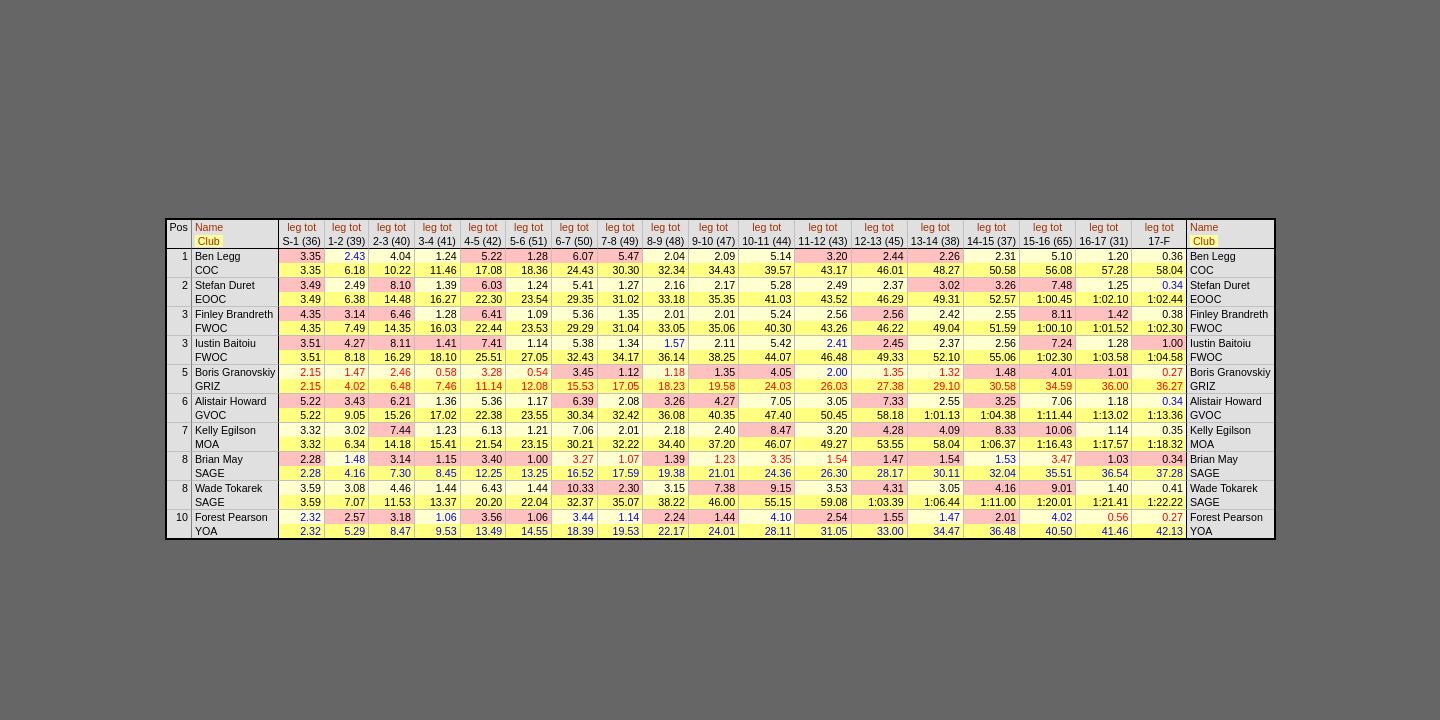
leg (294, 227)
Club (209, 241)
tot (310, 227)
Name (209, 227)
